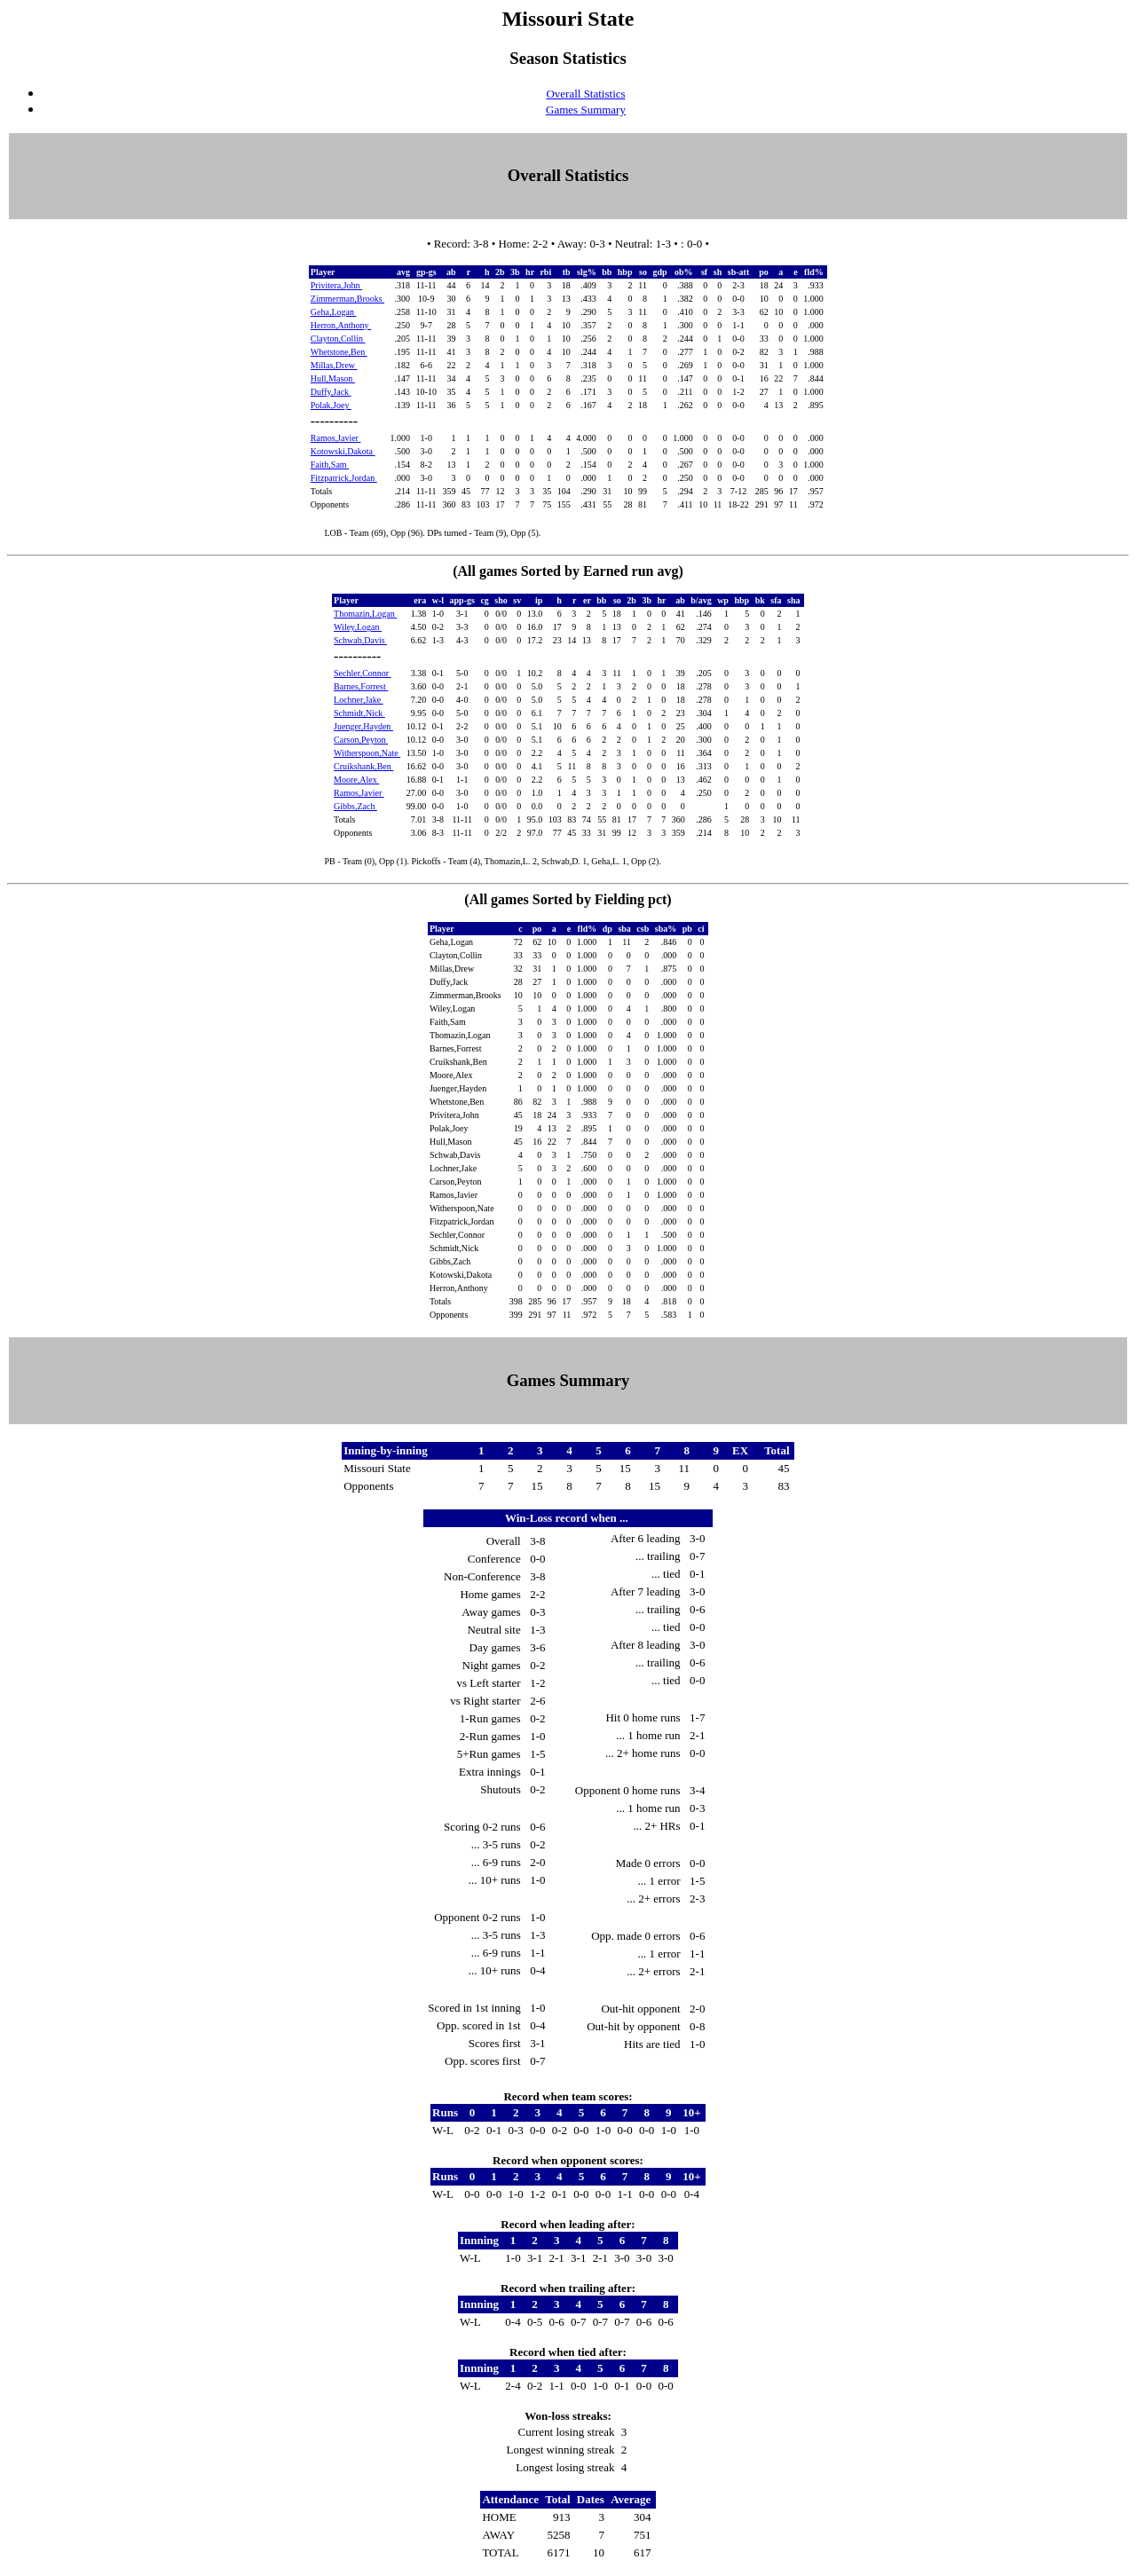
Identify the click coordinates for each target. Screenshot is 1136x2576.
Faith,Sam (330, 464)
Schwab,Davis (360, 640)
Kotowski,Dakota (343, 451)
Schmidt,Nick (359, 713)
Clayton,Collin (338, 338)
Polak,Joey (331, 405)
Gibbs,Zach (355, 806)
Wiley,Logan (358, 627)
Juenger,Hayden (363, 726)
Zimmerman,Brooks (347, 298)
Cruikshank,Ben (363, 766)
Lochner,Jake (358, 700)
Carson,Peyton (361, 739)
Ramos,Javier (336, 438)
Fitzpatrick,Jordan (344, 478)
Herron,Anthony (341, 325)
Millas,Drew (334, 365)
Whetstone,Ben (339, 352)
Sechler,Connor (362, 673)
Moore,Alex (356, 779)
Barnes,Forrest (361, 686)
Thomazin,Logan (365, 613)
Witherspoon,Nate (367, 753)
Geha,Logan (334, 312)
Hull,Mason (333, 378)
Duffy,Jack (331, 392)
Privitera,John (336, 285)
